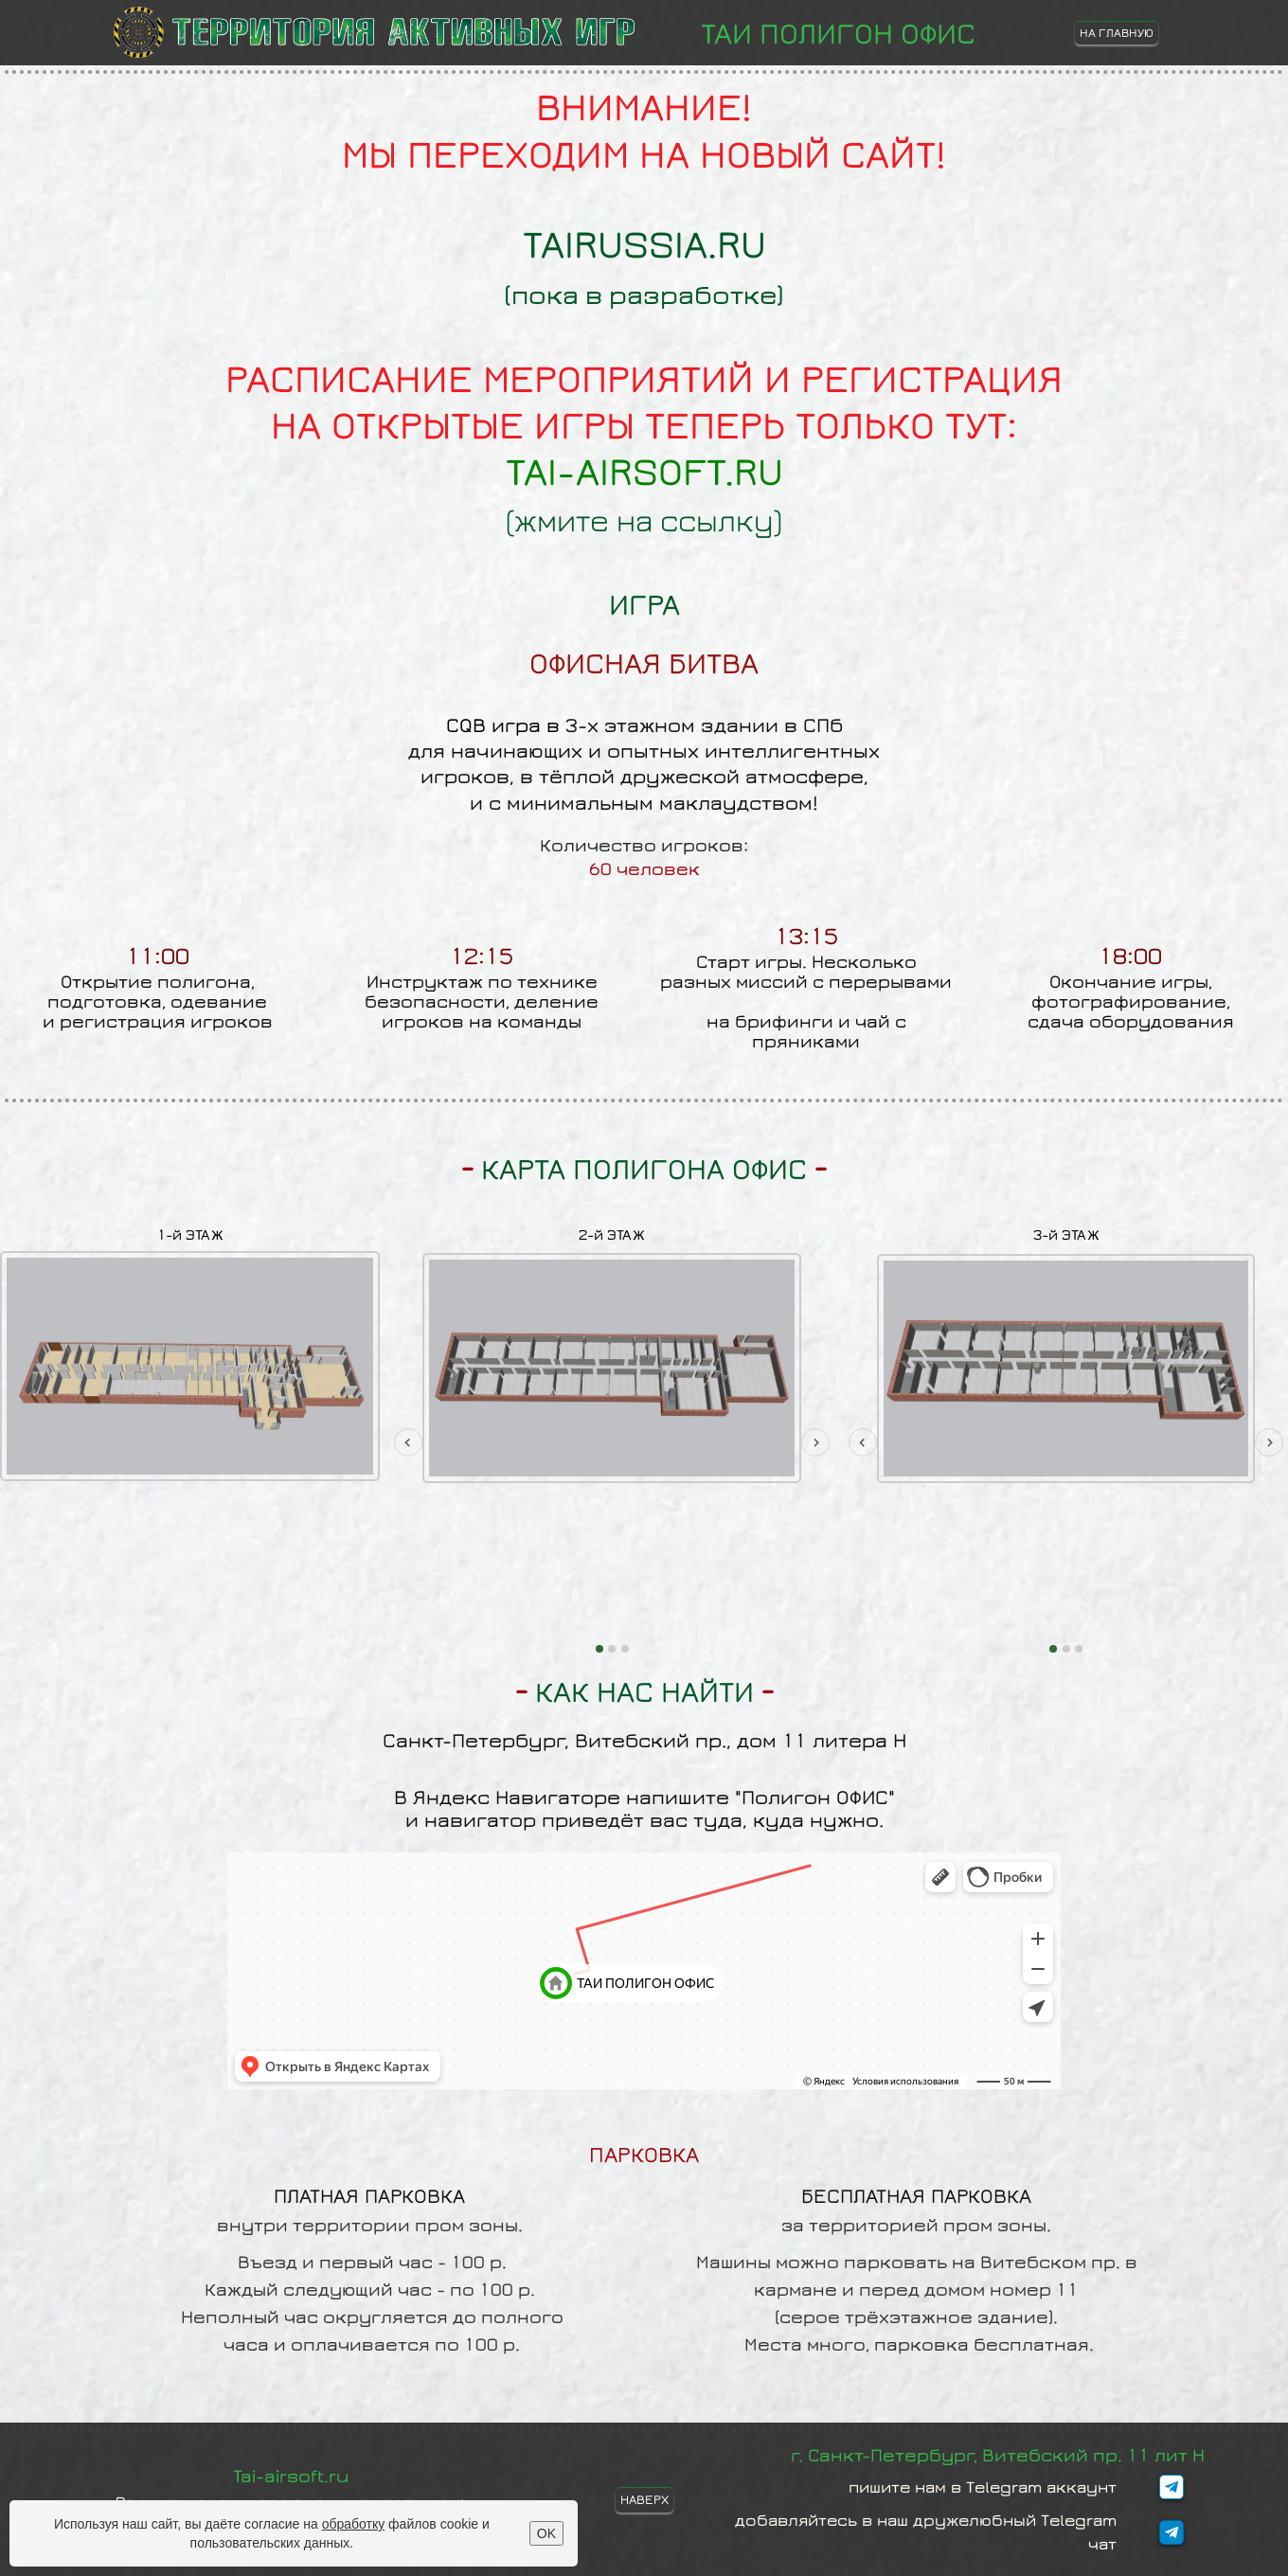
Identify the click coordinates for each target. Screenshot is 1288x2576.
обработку (353, 2523)
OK (546, 2533)
